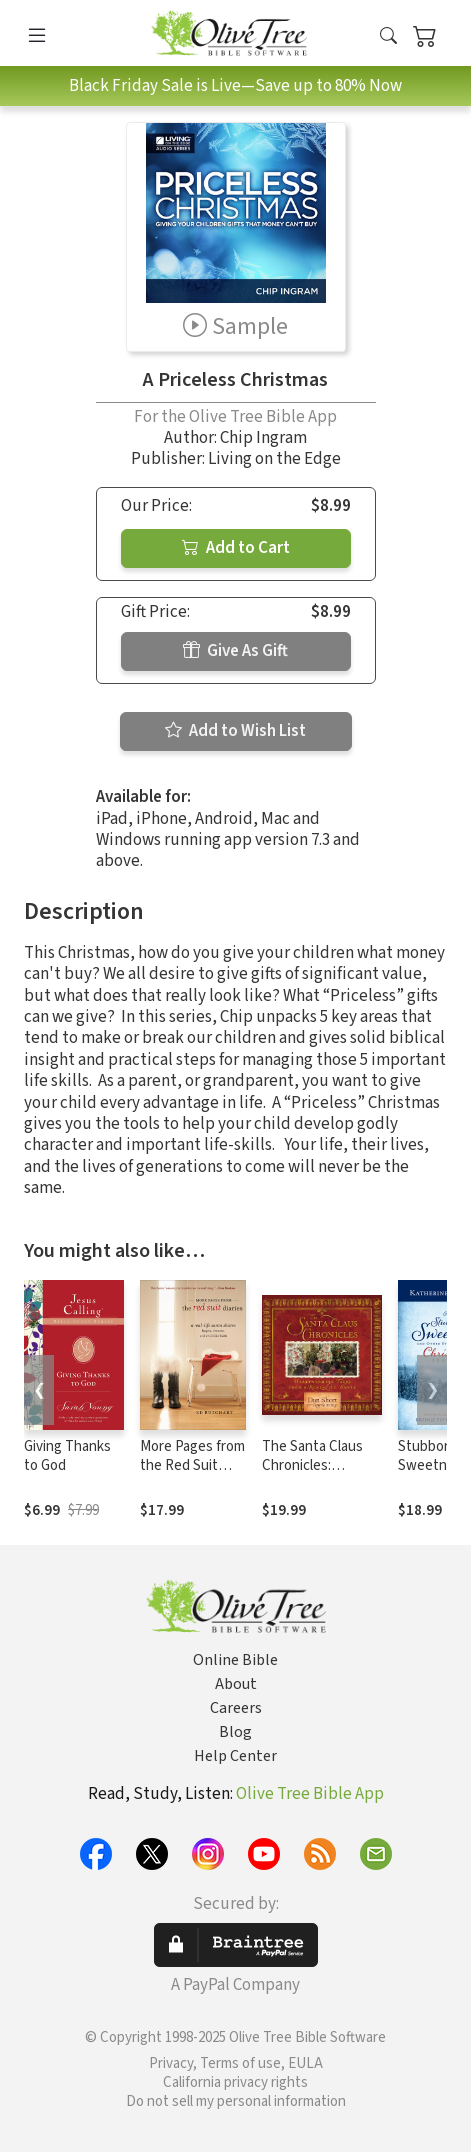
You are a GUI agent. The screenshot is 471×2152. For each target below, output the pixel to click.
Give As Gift (235, 651)
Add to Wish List (235, 731)
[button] (388, 37)
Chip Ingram (263, 438)
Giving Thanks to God (67, 1456)
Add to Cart (236, 548)
